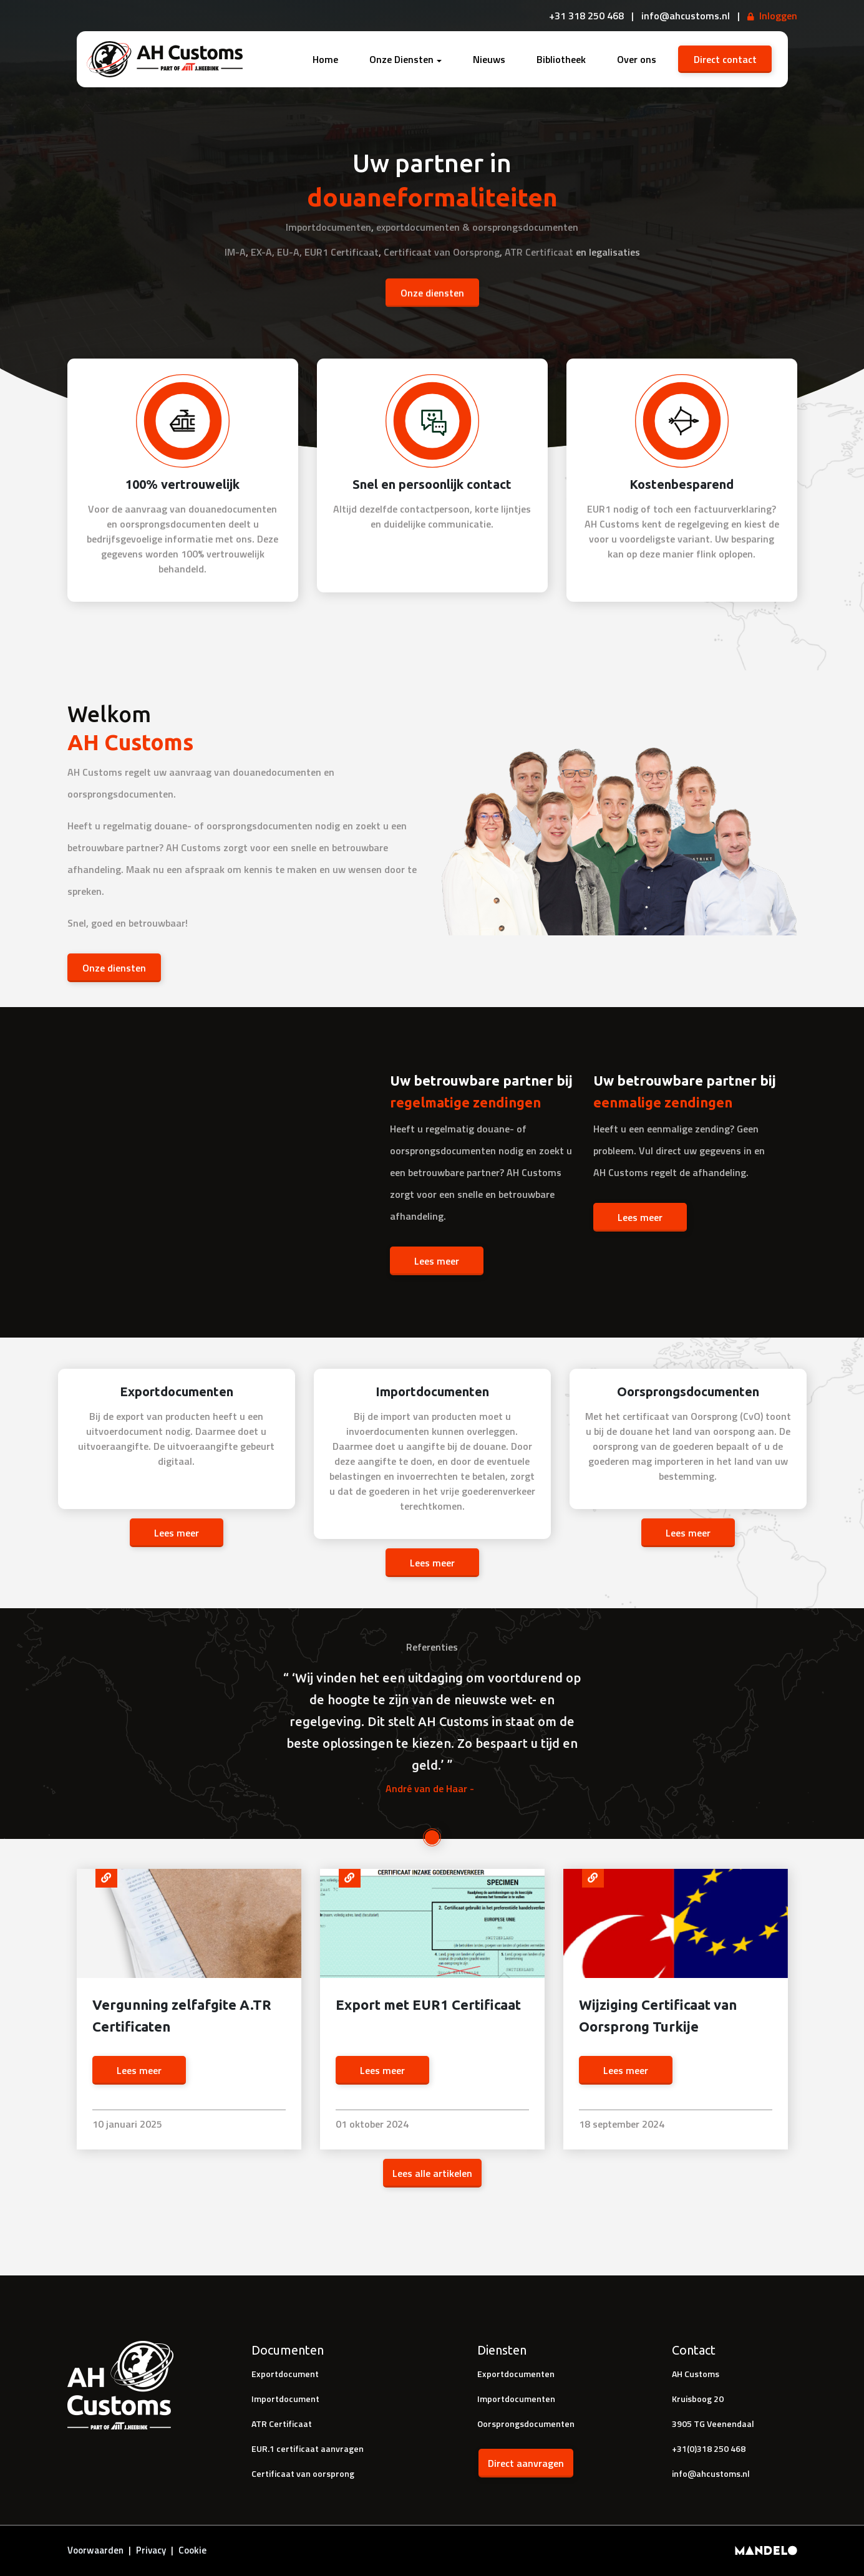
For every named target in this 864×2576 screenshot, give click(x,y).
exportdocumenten (418, 226)
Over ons (636, 59)
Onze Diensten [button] (401, 59)
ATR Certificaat (539, 251)
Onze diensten (432, 292)
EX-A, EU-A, (276, 251)
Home (325, 59)
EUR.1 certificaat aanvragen (307, 2448)
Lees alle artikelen (432, 2173)
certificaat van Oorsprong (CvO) (693, 1416)
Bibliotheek (561, 59)
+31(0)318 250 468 (708, 2448)
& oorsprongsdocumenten (520, 226)
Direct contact (724, 59)
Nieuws (489, 59)
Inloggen (778, 15)
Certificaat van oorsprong (302, 2473)
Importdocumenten (328, 226)
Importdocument (285, 2398)
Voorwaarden (95, 2550)
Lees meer (436, 1260)
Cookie (192, 2550)
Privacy (151, 2550)
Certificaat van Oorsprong (442, 251)
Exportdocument (285, 2373)
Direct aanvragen (526, 2463)
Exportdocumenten (516, 2373)
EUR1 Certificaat (341, 251)
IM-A (235, 251)
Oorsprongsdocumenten (526, 2423)
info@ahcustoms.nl (711, 2473)
